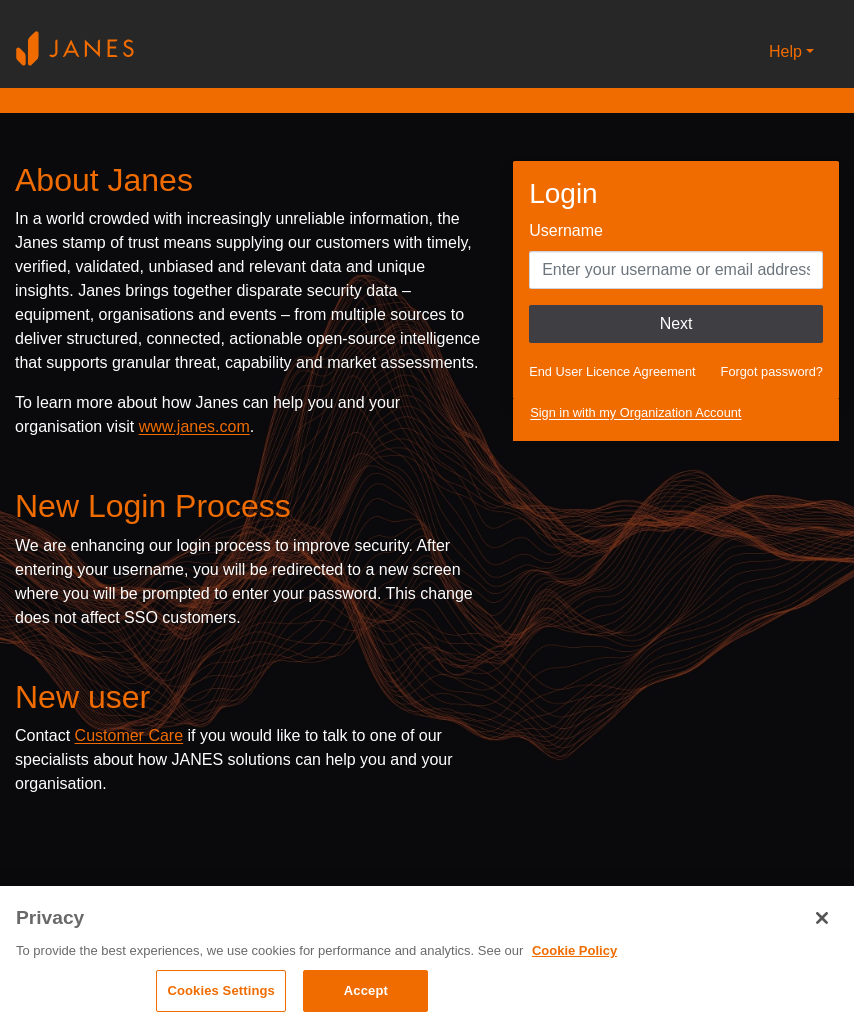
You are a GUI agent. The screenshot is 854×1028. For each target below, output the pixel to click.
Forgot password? (772, 371)
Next (676, 323)
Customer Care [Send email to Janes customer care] (129, 735)
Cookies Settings (221, 990)
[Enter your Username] (676, 270)
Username (566, 230)
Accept (366, 990)
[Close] (822, 918)
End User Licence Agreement (612, 371)
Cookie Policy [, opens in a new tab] (574, 950)
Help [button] (785, 51)
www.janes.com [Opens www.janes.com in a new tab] (194, 426)
